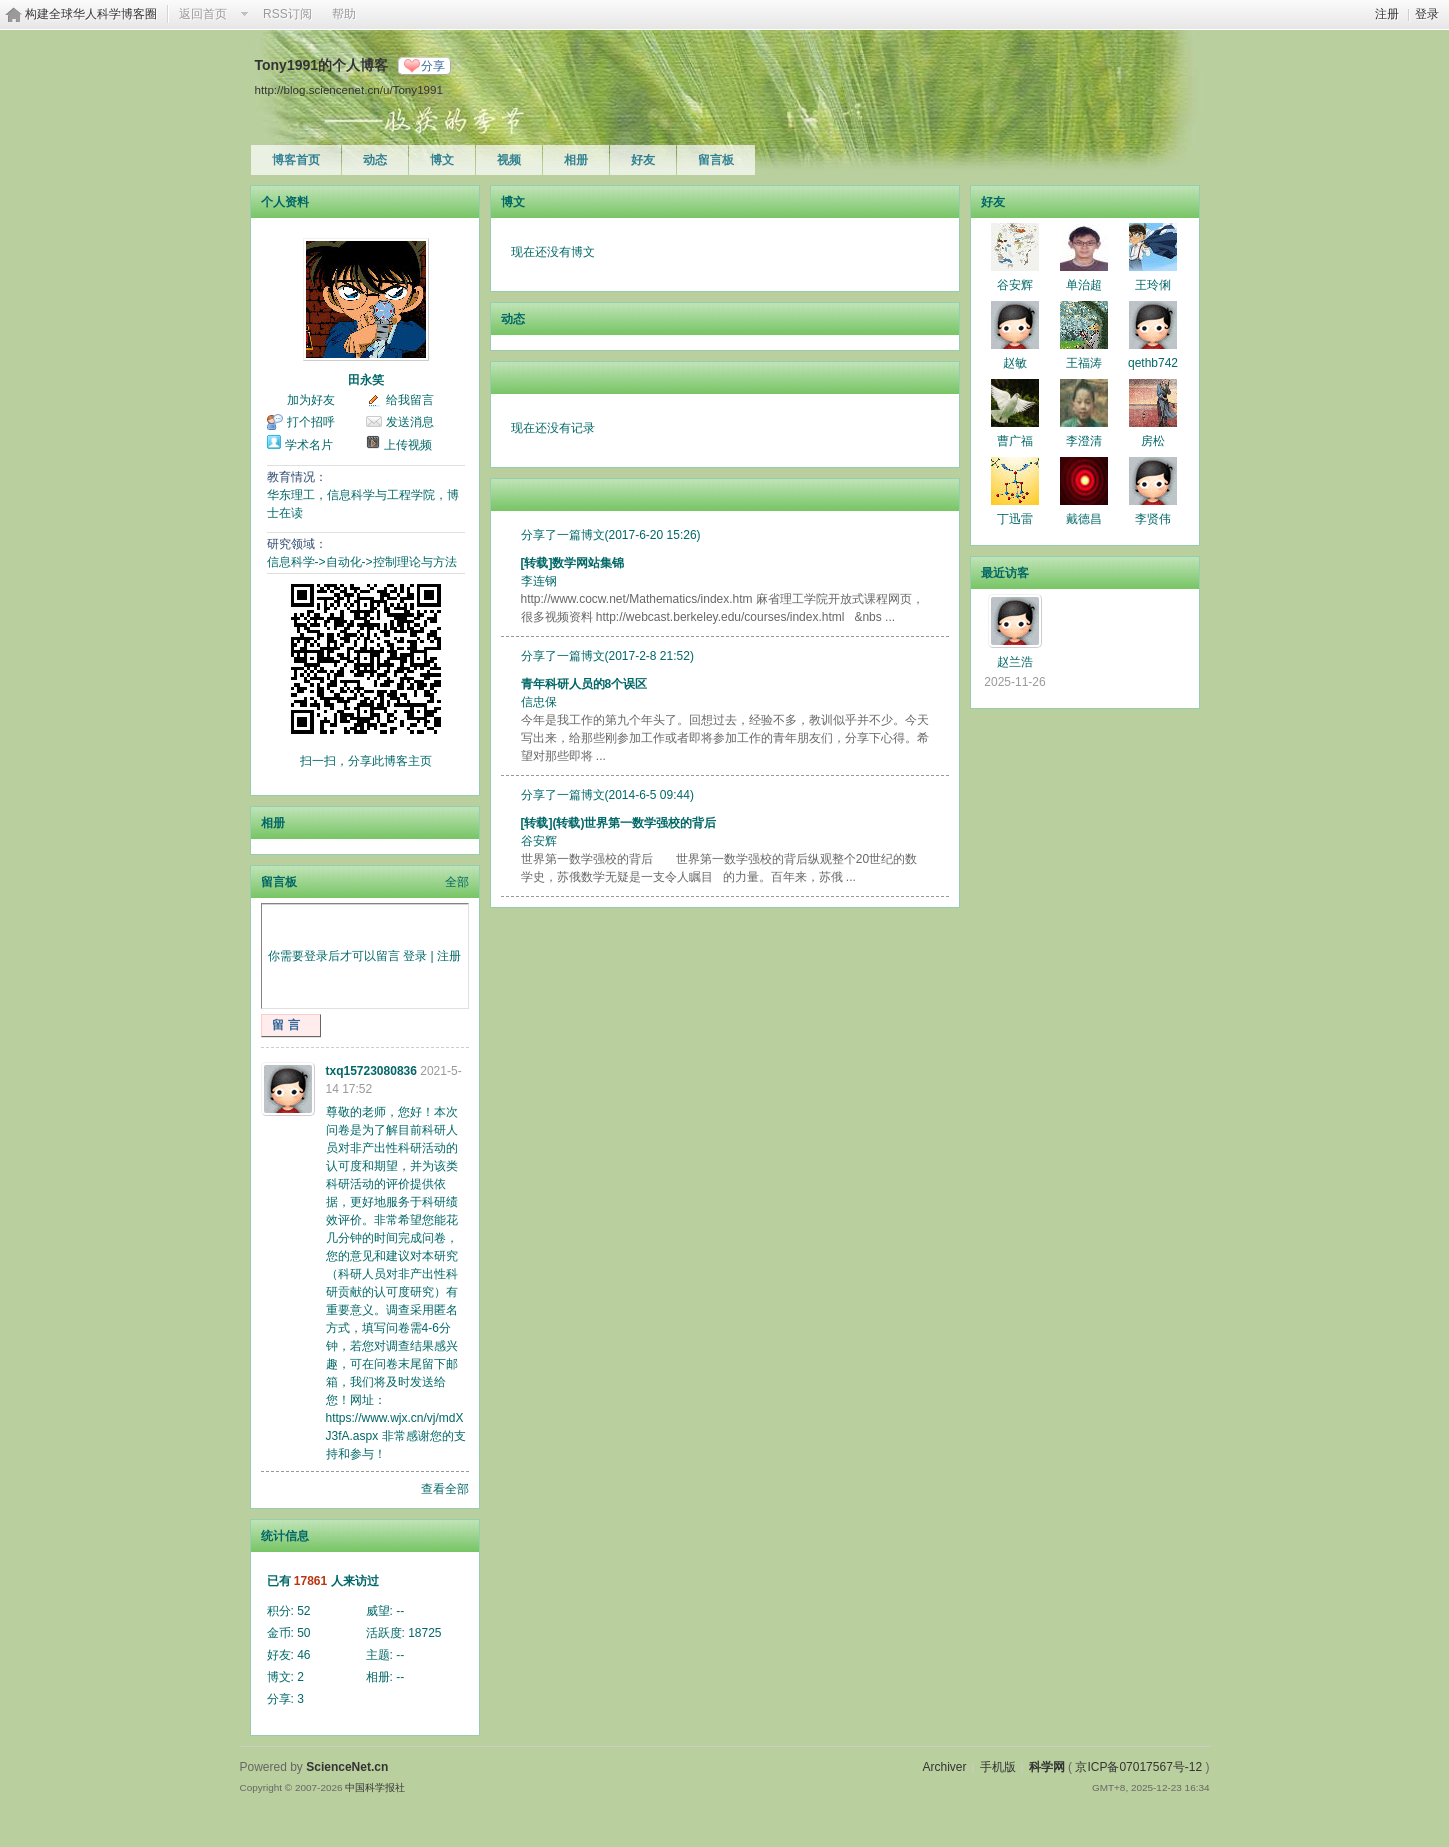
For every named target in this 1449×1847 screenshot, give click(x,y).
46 (303, 1655)
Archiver (944, 1767)
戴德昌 (1084, 519)
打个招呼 (311, 422)
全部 (457, 882)
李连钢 (539, 581)
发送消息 (410, 422)
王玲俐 (1153, 285)
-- (400, 1611)
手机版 (998, 1767)
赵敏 (1015, 363)
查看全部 (445, 1489)
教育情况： (297, 477)
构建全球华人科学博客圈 (91, 14)
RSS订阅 (287, 14)
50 (303, 1633)
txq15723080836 (371, 1071)
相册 (576, 160)
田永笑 (366, 380)
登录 (1427, 14)
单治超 (1084, 285)
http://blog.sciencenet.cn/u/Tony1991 (349, 89)
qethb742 (1153, 363)
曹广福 (1015, 441)
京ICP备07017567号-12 (1138, 1767)
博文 (442, 160)
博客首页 (296, 160)
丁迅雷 (1015, 519)
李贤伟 (1153, 519)
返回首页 (203, 14)
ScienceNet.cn (347, 1767)
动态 (375, 160)
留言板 (716, 160)
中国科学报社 (375, 1787)
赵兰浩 (1015, 662)
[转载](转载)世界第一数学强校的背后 (619, 823)
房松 (1153, 441)
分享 (433, 66)
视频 (509, 160)
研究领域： (297, 544)
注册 (1387, 14)
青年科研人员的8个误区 (584, 684)
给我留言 (410, 400)
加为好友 (311, 400)
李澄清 (1084, 441)
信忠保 (539, 702)
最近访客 (1005, 573)
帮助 (344, 14)
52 (303, 1611)
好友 (643, 160)
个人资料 (285, 202)
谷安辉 (539, 841)
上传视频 (408, 445)
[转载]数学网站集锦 (573, 563)
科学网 (1047, 1767)
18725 (424, 1633)
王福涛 (1084, 363)
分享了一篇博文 (563, 535)
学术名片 (309, 445)
